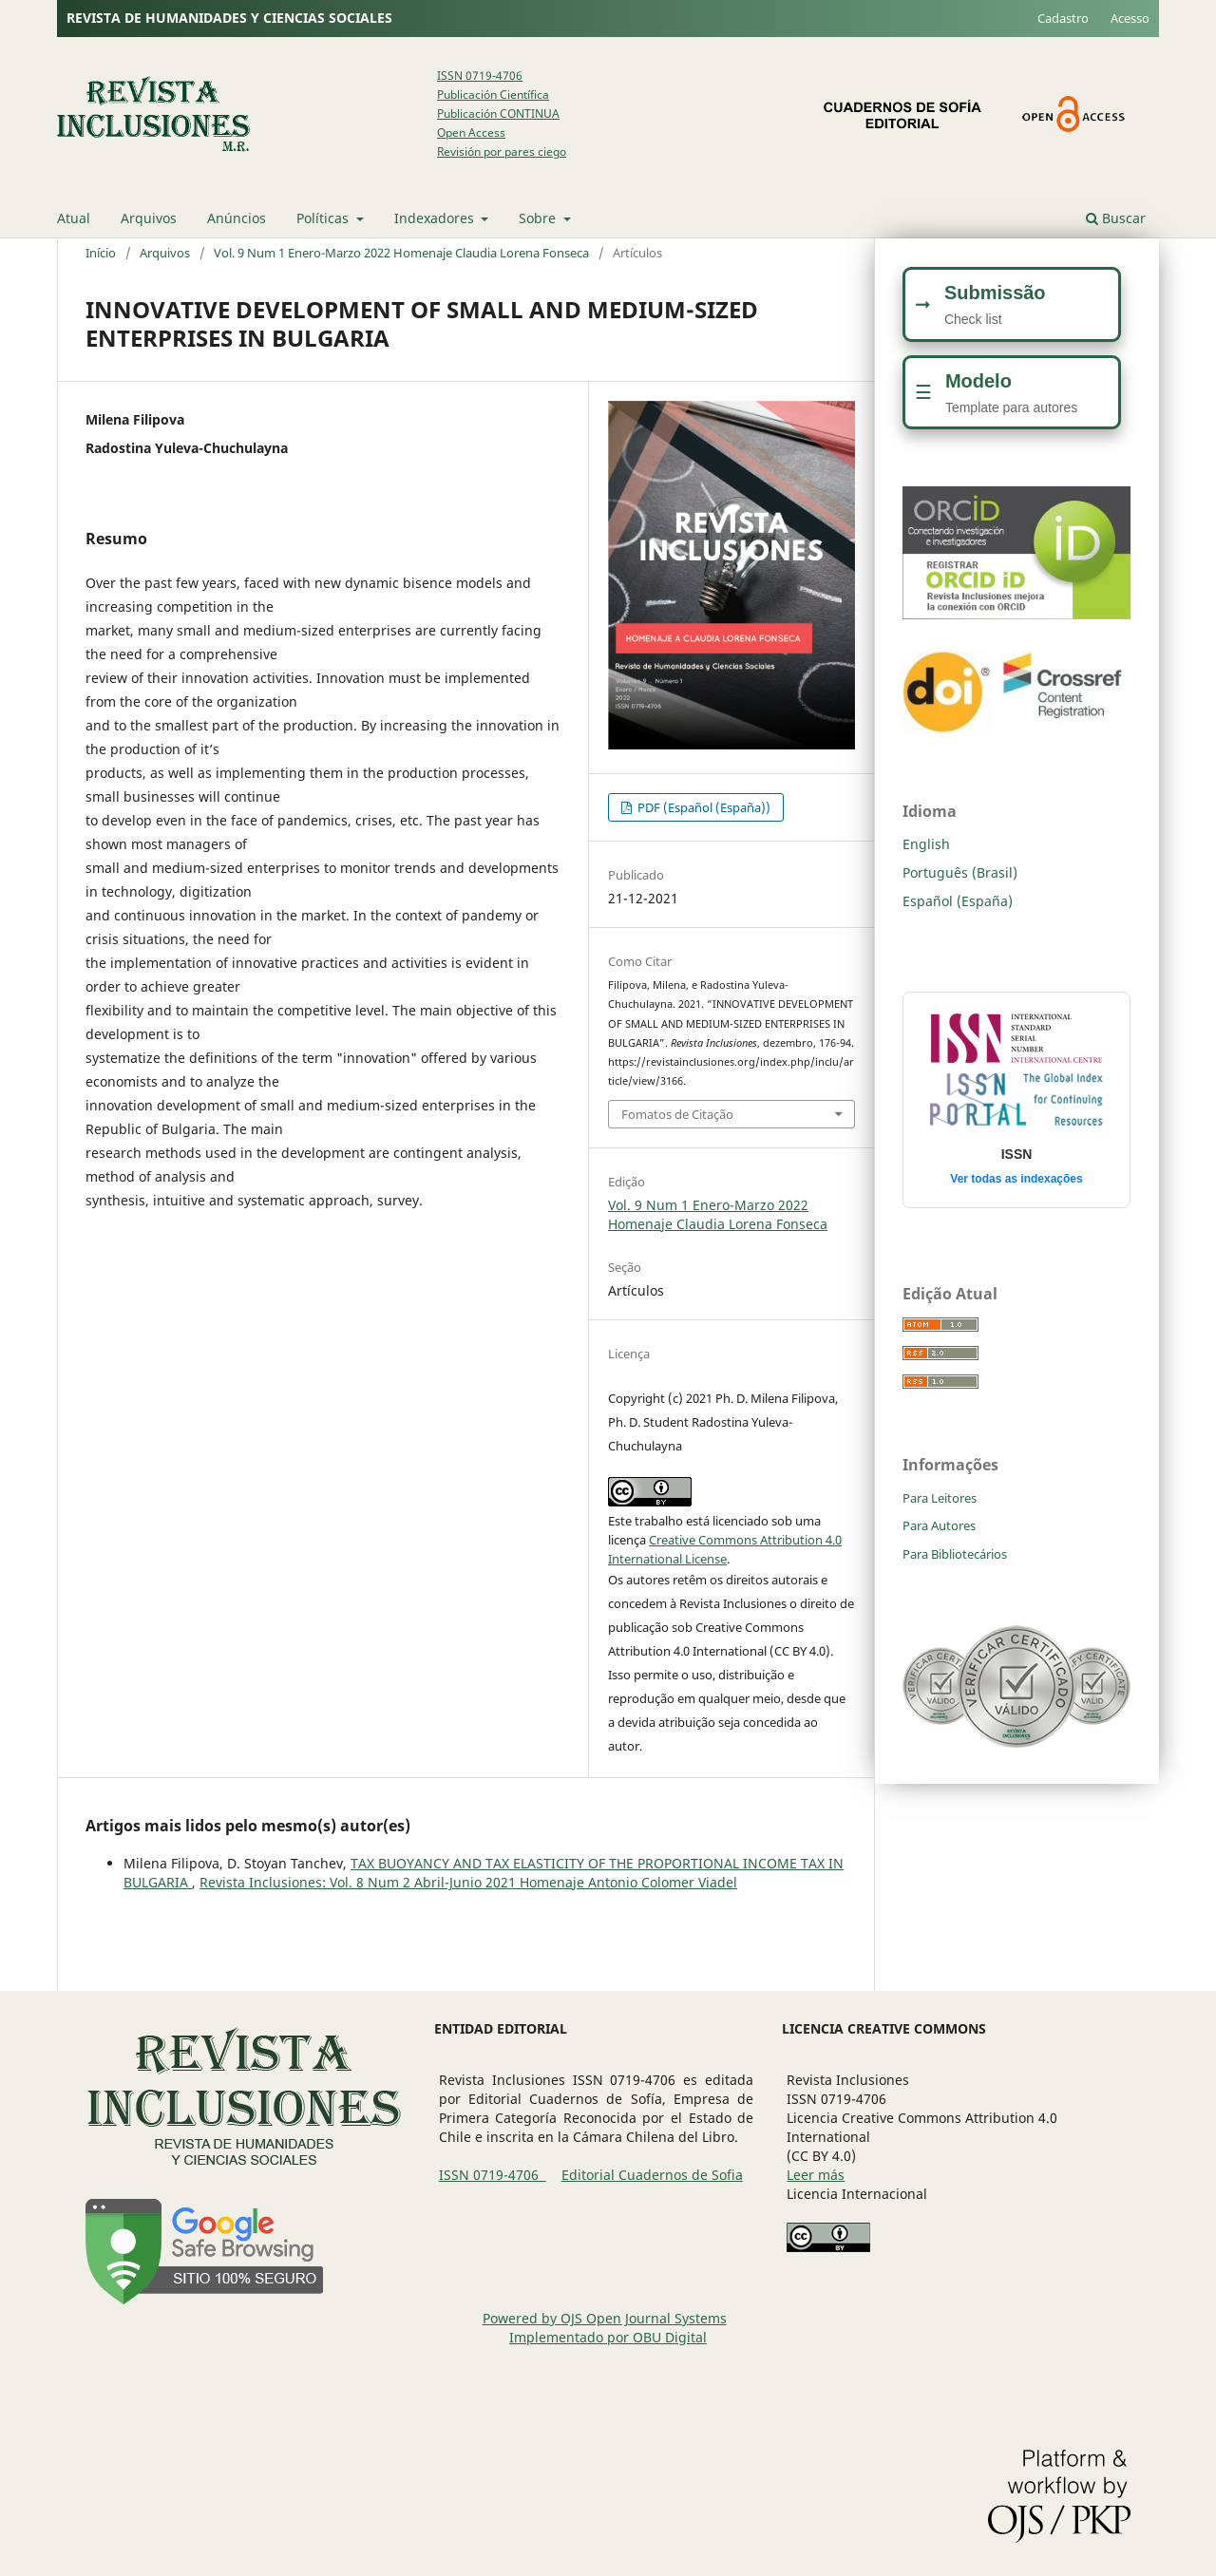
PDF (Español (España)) (702, 807)
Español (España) (957, 901)
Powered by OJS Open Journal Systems (605, 2318)
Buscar (1116, 218)
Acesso (1130, 18)
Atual (73, 218)
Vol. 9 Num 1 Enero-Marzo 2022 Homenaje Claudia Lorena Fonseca (401, 252)
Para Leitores (939, 1497)
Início (101, 252)
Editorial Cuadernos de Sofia (652, 2175)
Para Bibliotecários (954, 1554)
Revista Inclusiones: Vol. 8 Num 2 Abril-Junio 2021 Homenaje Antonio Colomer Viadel (468, 1882)
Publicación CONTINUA (498, 113)
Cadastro (1063, 18)
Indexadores (436, 218)
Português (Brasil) (959, 872)
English (926, 844)
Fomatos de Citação (677, 1114)
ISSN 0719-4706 (479, 75)
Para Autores (939, 1525)
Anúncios (236, 218)
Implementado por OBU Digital (608, 2337)
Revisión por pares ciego (501, 151)
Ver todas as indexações (1016, 1178)
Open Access (471, 132)
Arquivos (149, 218)
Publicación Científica (493, 94)
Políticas (324, 218)
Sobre (539, 218)
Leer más (816, 2175)
